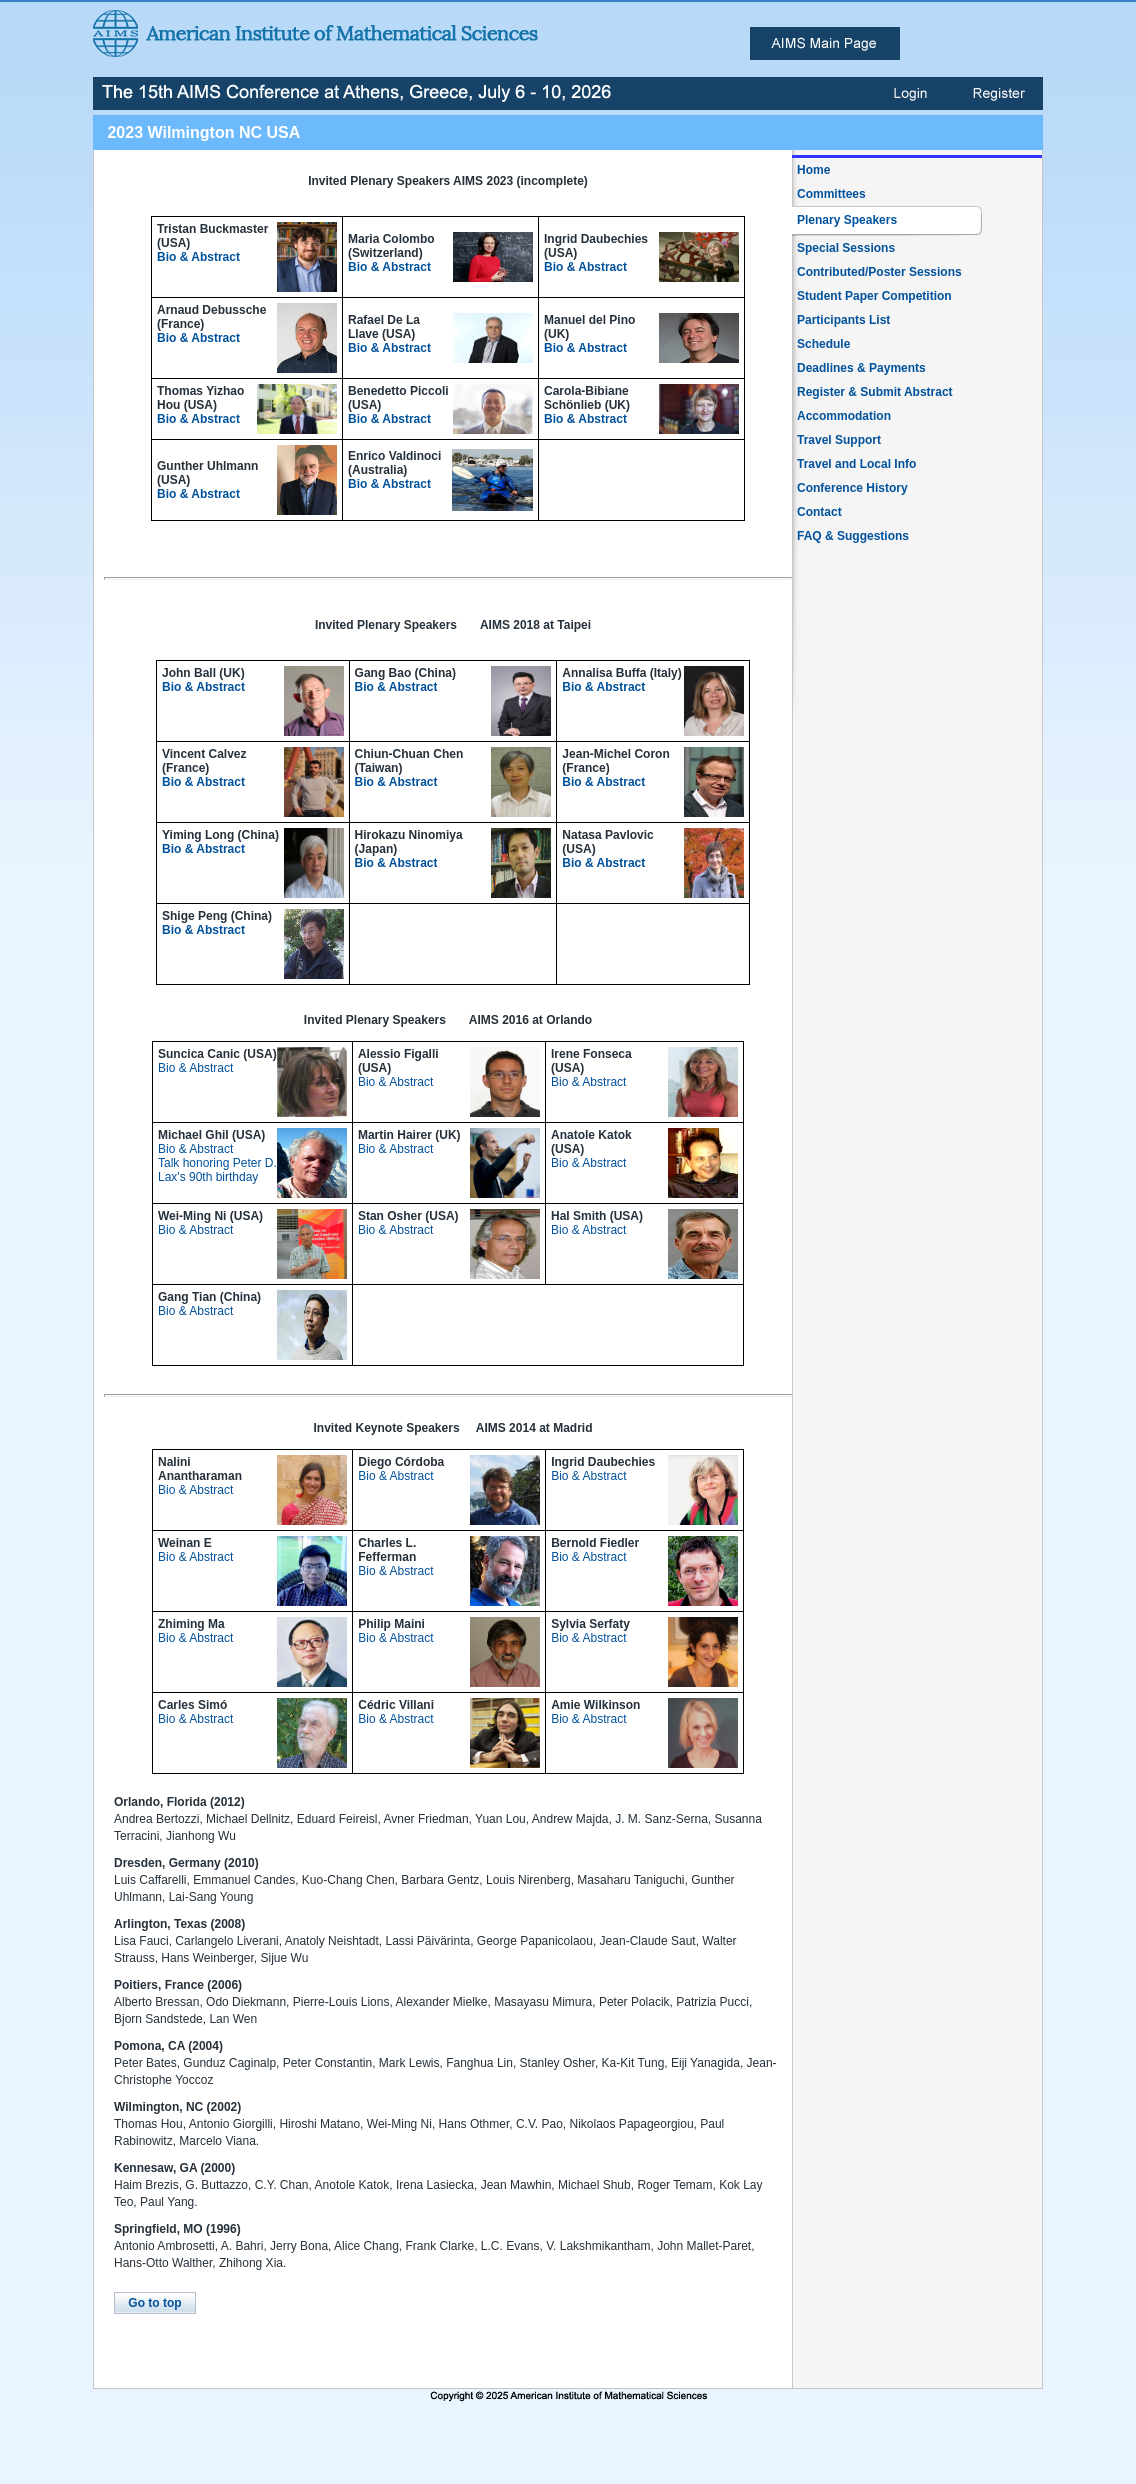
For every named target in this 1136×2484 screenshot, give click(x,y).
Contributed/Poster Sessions (879, 272)
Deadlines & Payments (861, 368)
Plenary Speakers (847, 220)
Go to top (154, 2303)
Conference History (852, 488)
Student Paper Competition (874, 296)
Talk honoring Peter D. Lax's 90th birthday (217, 1170)
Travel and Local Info (856, 464)
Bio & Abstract (198, 257)
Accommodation (844, 416)
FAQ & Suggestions (853, 536)
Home (813, 170)
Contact (819, 512)
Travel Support (839, 440)
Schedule (823, 344)
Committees (831, 194)
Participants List (843, 320)
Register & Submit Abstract (875, 392)
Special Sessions (846, 248)
